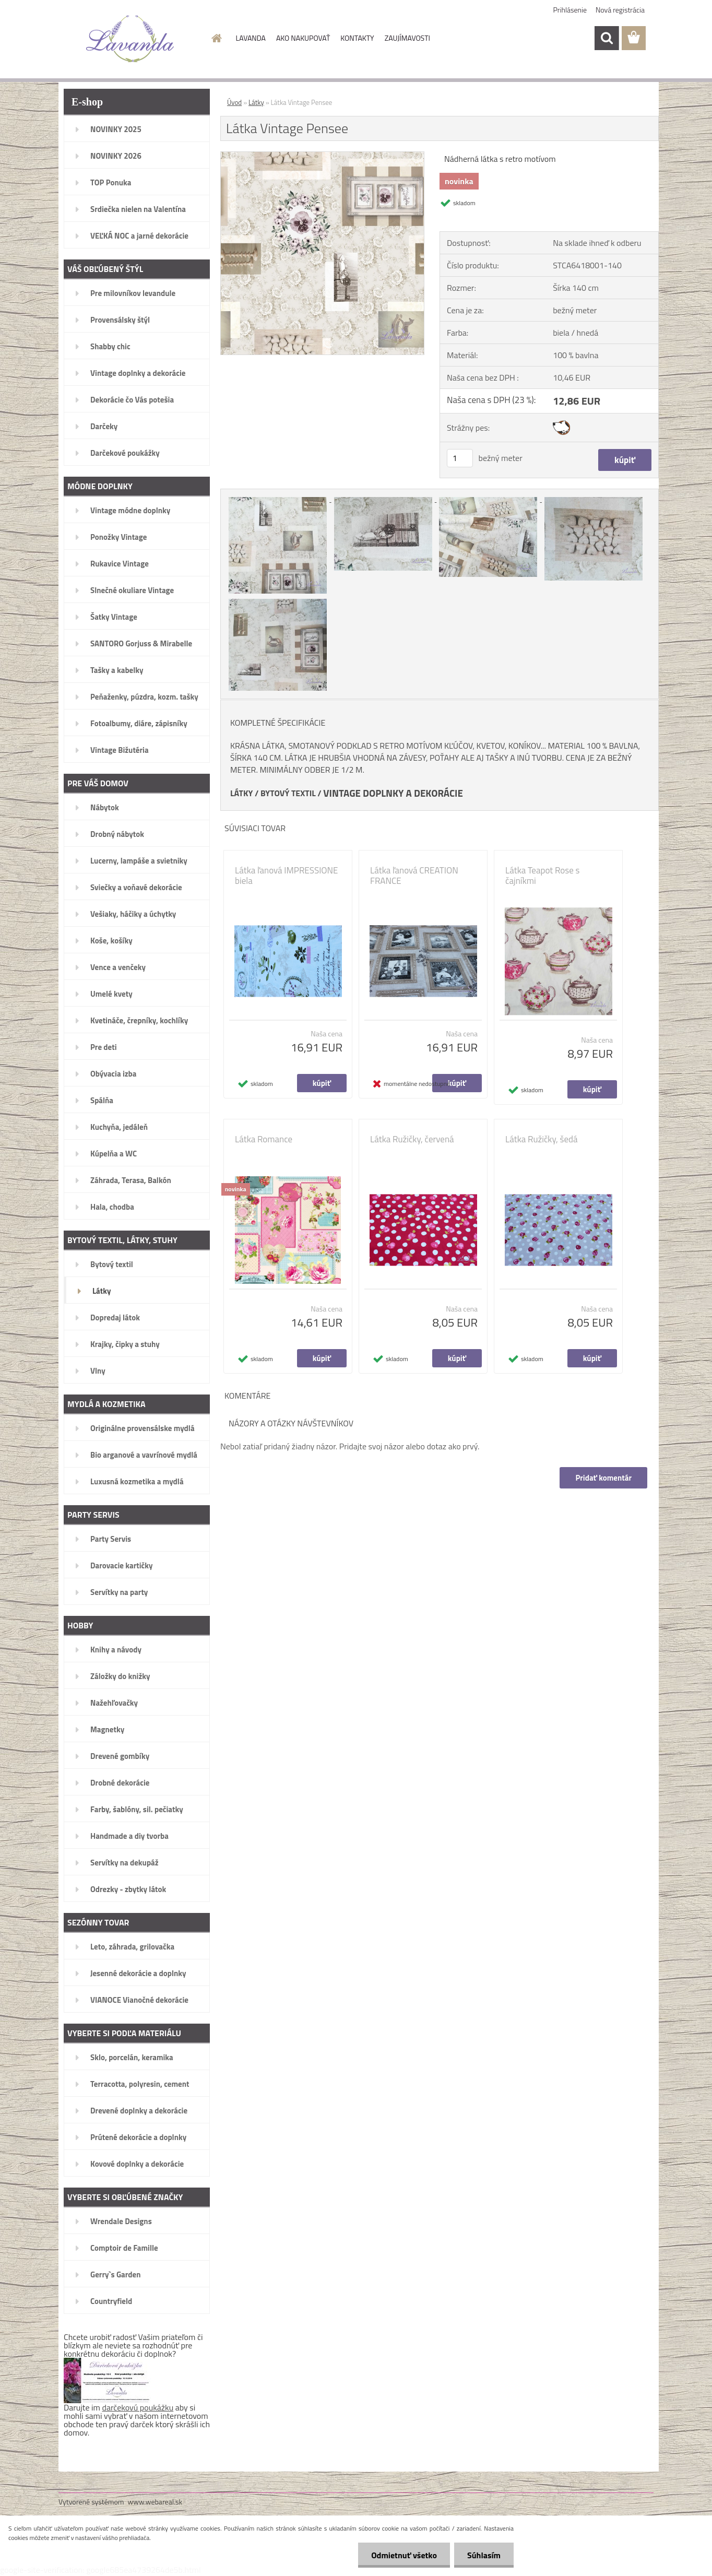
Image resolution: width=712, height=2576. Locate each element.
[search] (607, 38)
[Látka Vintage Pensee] (322, 156)
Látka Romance (263, 1139)
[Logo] (130, 39)
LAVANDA (251, 37)
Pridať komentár (603, 1478)
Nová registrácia (620, 9)
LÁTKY (241, 793)
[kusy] (460, 458)
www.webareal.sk (155, 2501)
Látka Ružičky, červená (412, 1139)
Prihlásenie (570, 9)
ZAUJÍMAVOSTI (407, 37)
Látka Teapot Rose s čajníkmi (542, 875)
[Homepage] (216, 38)
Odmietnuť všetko (404, 2555)
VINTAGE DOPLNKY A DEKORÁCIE (393, 793)
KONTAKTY (357, 37)
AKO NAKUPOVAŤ (303, 37)
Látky (256, 102)
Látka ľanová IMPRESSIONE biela (286, 875)
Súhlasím (484, 2555)
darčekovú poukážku (138, 2407)
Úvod (234, 102)
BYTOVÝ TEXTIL (288, 793)
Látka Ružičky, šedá (541, 1139)
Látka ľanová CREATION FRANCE (414, 875)
